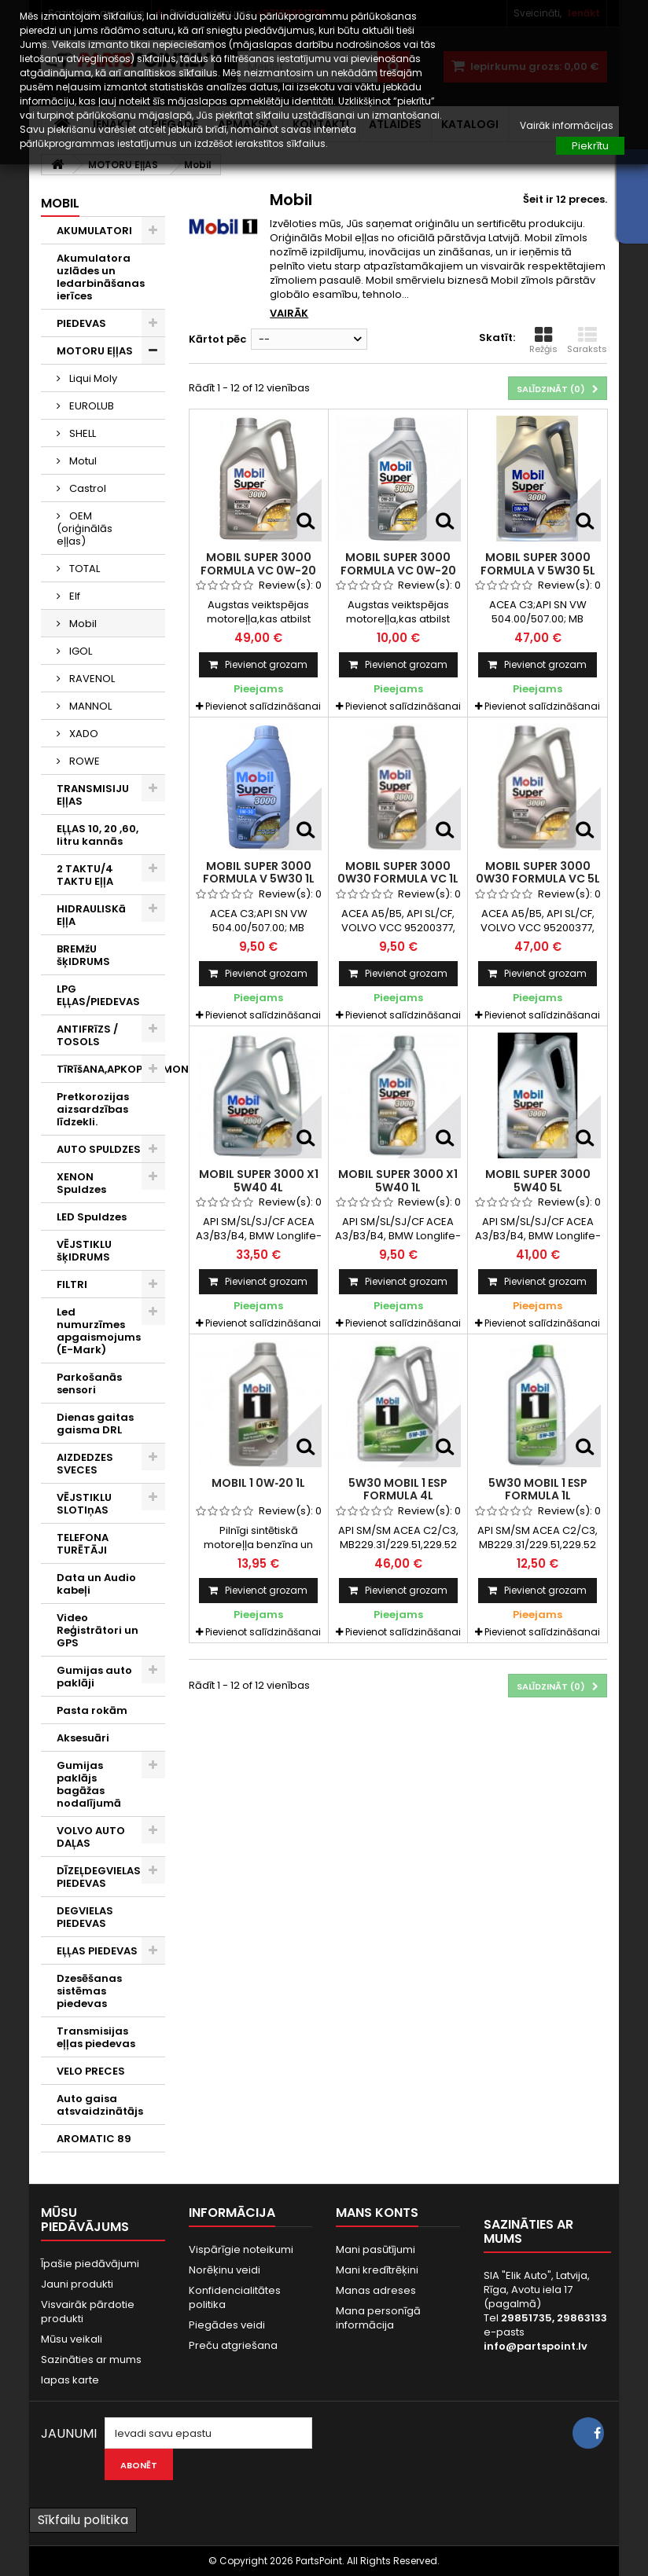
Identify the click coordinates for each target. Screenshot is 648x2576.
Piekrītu (590, 145)
